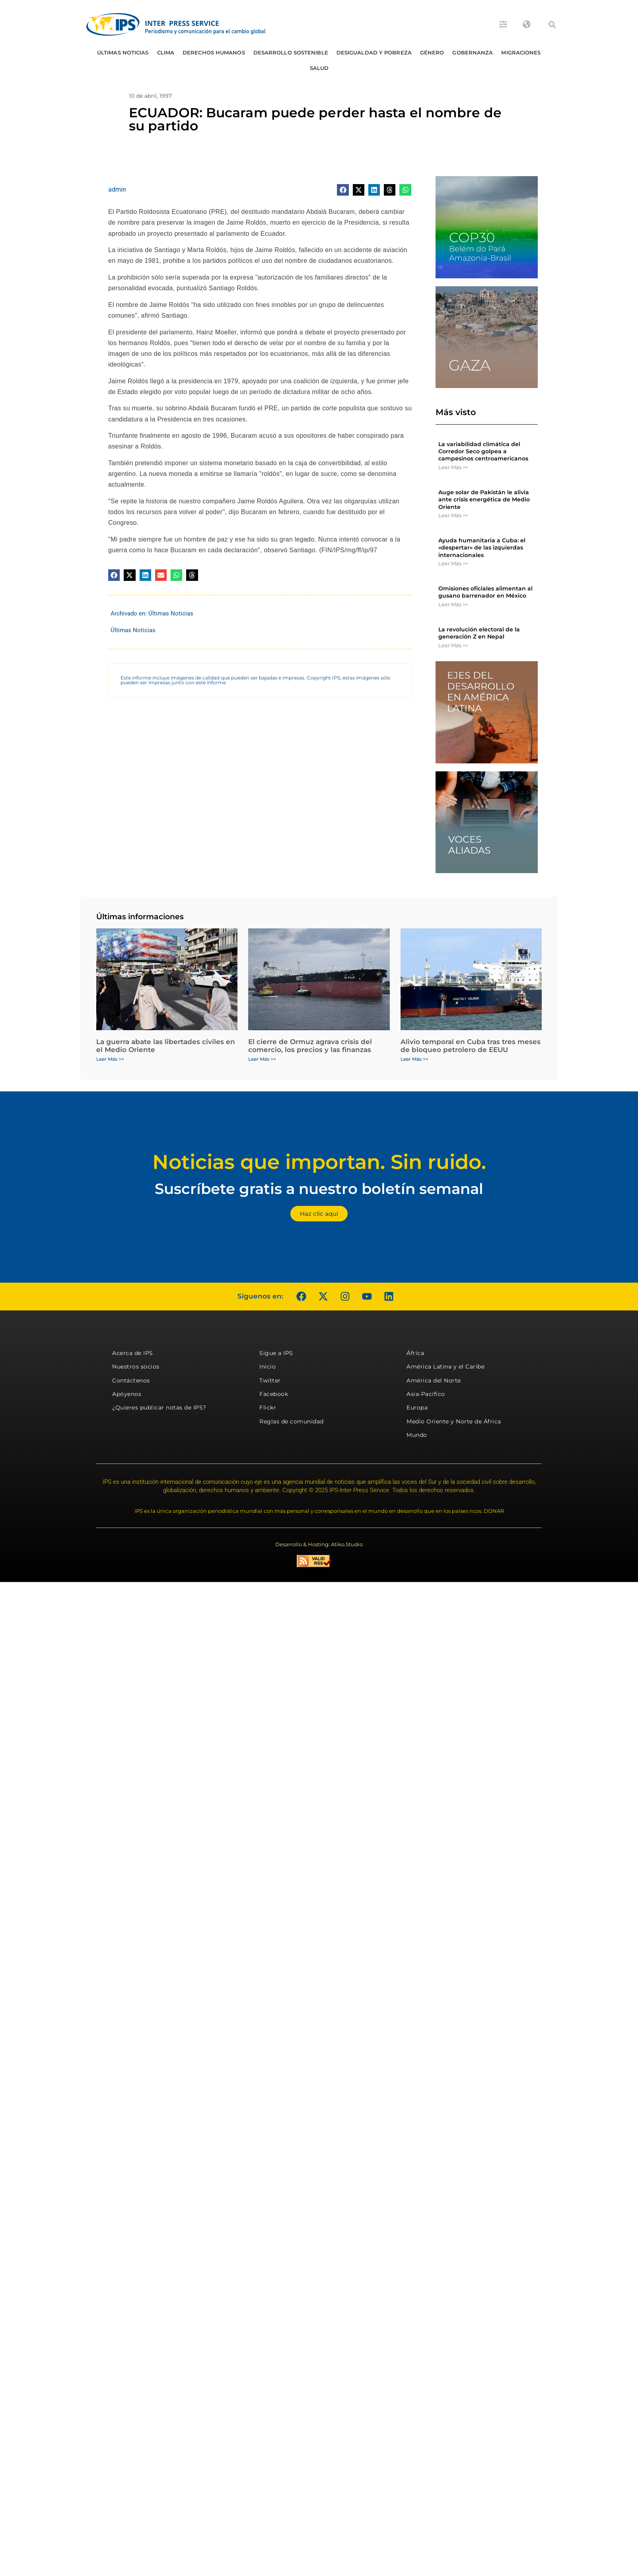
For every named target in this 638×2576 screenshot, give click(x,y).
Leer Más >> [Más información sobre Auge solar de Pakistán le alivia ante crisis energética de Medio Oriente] (453, 515)
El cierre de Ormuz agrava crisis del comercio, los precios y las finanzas (310, 1046)
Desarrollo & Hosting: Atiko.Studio (319, 1544)
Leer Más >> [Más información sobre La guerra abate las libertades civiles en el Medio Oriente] (110, 1059)
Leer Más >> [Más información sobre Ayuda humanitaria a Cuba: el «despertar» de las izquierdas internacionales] (453, 563)
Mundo (417, 1434)
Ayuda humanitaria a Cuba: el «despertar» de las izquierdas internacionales (481, 547)
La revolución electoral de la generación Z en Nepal (479, 633)
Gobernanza (472, 52)
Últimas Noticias (123, 52)
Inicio (267, 1366)
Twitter (270, 1380)
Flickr (267, 1407)
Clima (166, 52)
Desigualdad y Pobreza (374, 52)
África (415, 1353)
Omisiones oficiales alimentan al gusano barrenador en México (485, 592)
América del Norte (434, 1380)
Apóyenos (126, 1394)
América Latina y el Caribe (445, 1366)
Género (432, 52)
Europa (417, 1407)
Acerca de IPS (132, 1353)
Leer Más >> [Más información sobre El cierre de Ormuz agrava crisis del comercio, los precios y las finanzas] (262, 1059)
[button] (552, 25)
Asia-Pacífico (426, 1394)
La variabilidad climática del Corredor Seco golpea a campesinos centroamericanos (483, 451)
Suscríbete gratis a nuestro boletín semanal (319, 1189)
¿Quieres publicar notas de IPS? (159, 1407)
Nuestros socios (136, 1366)
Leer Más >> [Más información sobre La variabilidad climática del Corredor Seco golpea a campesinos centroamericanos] (453, 467)
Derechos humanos (214, 52)
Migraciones (521, 52)
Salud (319, 68)
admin (117, 189)
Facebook (273, 1394)
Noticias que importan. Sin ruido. (319, 1162)
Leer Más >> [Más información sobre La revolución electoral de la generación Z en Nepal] (453, 645)
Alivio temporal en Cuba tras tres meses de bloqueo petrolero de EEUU (471, 1046)
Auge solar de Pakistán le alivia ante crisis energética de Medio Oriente (484, 499)
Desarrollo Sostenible (290, 52)
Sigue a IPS (276, 1353)
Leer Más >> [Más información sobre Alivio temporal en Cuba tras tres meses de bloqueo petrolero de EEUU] (414, 1059)
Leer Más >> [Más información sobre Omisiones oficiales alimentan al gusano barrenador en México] (453, 604)
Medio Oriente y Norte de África (454, 1421)
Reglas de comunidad (291, 1421)
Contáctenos (131, 1380)
